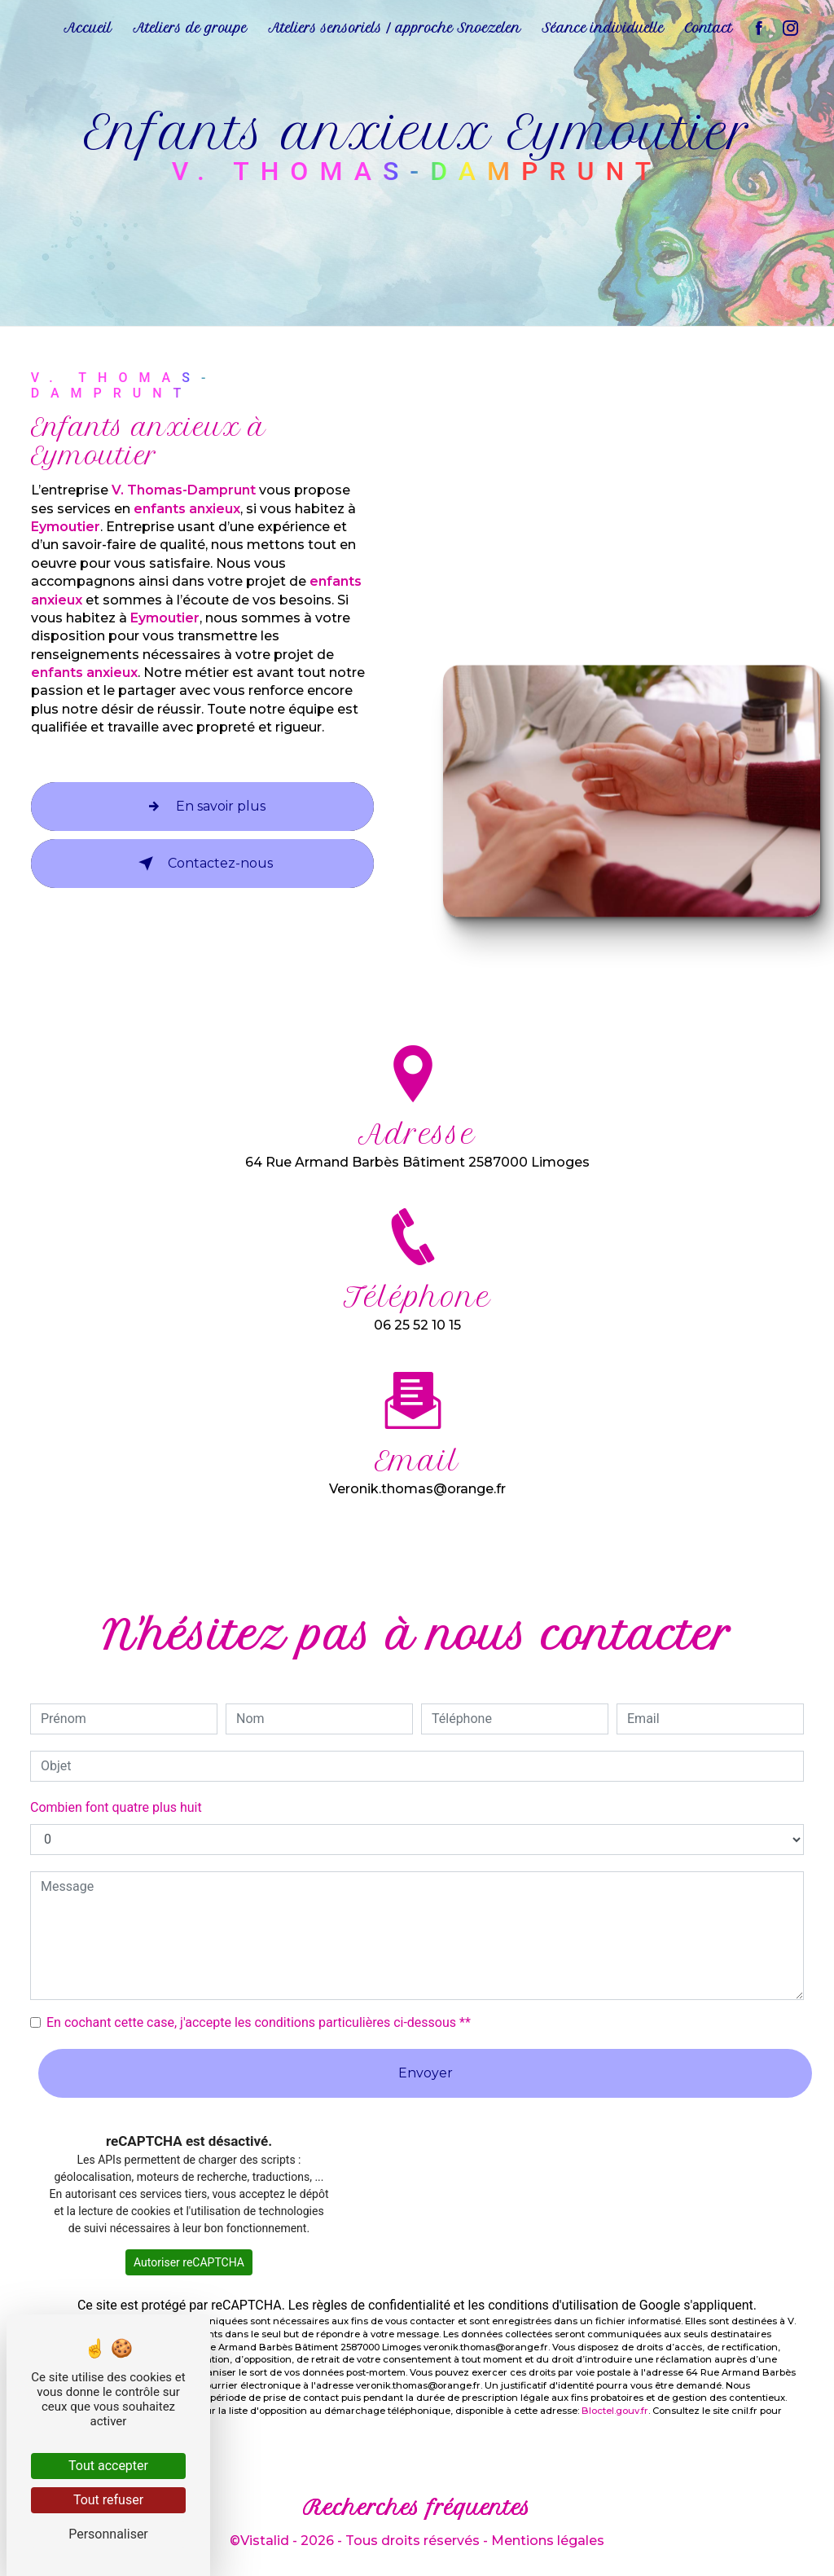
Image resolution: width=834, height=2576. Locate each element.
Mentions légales (547, 2540)
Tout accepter (108, 2465)
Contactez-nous (202, 863)
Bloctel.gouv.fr (615, 2410)
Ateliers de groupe (190, 28)
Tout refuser (108, 2500)
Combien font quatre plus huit (116, 1807)
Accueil (88, 28)
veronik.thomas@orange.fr (417, 1469)
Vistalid (264, 2540)
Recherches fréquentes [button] (417, 2507)
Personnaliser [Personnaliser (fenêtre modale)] (108, 2534)
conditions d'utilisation (553, 2305)
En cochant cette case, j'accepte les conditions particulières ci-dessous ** (258, 2022)
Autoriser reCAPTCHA (189, 2262)
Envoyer (425, 2073)
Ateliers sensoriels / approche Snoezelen (394, 28)
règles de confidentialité (381, 2305)
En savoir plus (203, 806)
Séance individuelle (603, 28)
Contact (708, 28)
